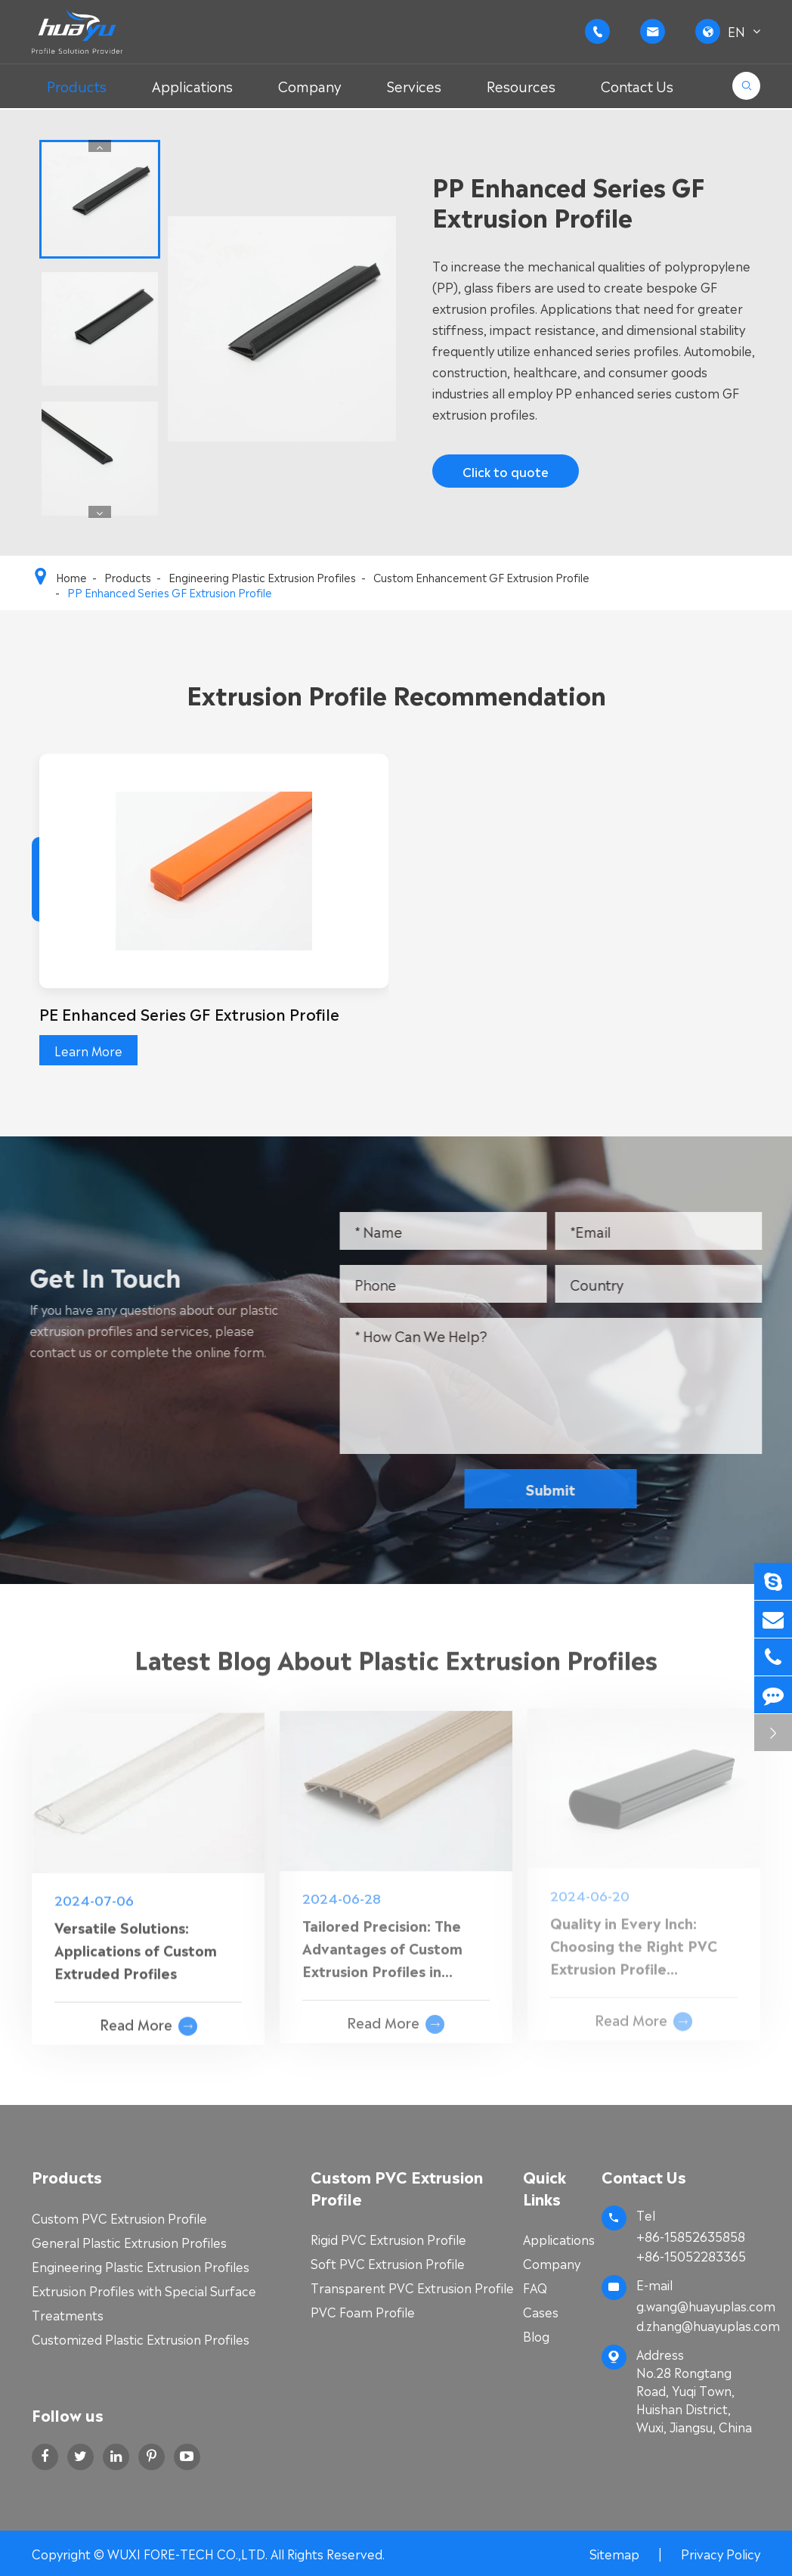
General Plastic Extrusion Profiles (129, 2242)
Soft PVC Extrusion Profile (388, 2263)
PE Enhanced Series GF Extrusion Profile (189, 1013)
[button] (100, 146)
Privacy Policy (720, 2553)
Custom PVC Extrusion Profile (119, 2218)
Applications (192, 85)
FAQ (535, 2287)
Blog (536, 2335)
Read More (148, 2014)
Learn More (88, 1050)
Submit (561, 1488)
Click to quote (505, 471)
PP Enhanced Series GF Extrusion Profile (169, 592)
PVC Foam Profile (363, 2311)
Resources (521, 85)
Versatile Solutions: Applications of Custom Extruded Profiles (135, 1938)
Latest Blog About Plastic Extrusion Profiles (396, 1667)
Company (310, 85)
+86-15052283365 (691, 2255)
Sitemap (614, 2553)
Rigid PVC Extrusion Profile (388, 2239)
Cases (540, 2311)
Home (71, 576)
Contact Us (637, 85)
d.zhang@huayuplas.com (698, 2325)
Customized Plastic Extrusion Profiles (140, 2339)
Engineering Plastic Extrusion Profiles (262, 576)
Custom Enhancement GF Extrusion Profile (481, 576)
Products (77, 85)
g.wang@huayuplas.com (705, 2305)
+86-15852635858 (690, 2236)
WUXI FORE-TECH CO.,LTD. (189, 2553)
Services (414, 85)
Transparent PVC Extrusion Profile (412, 2287)
